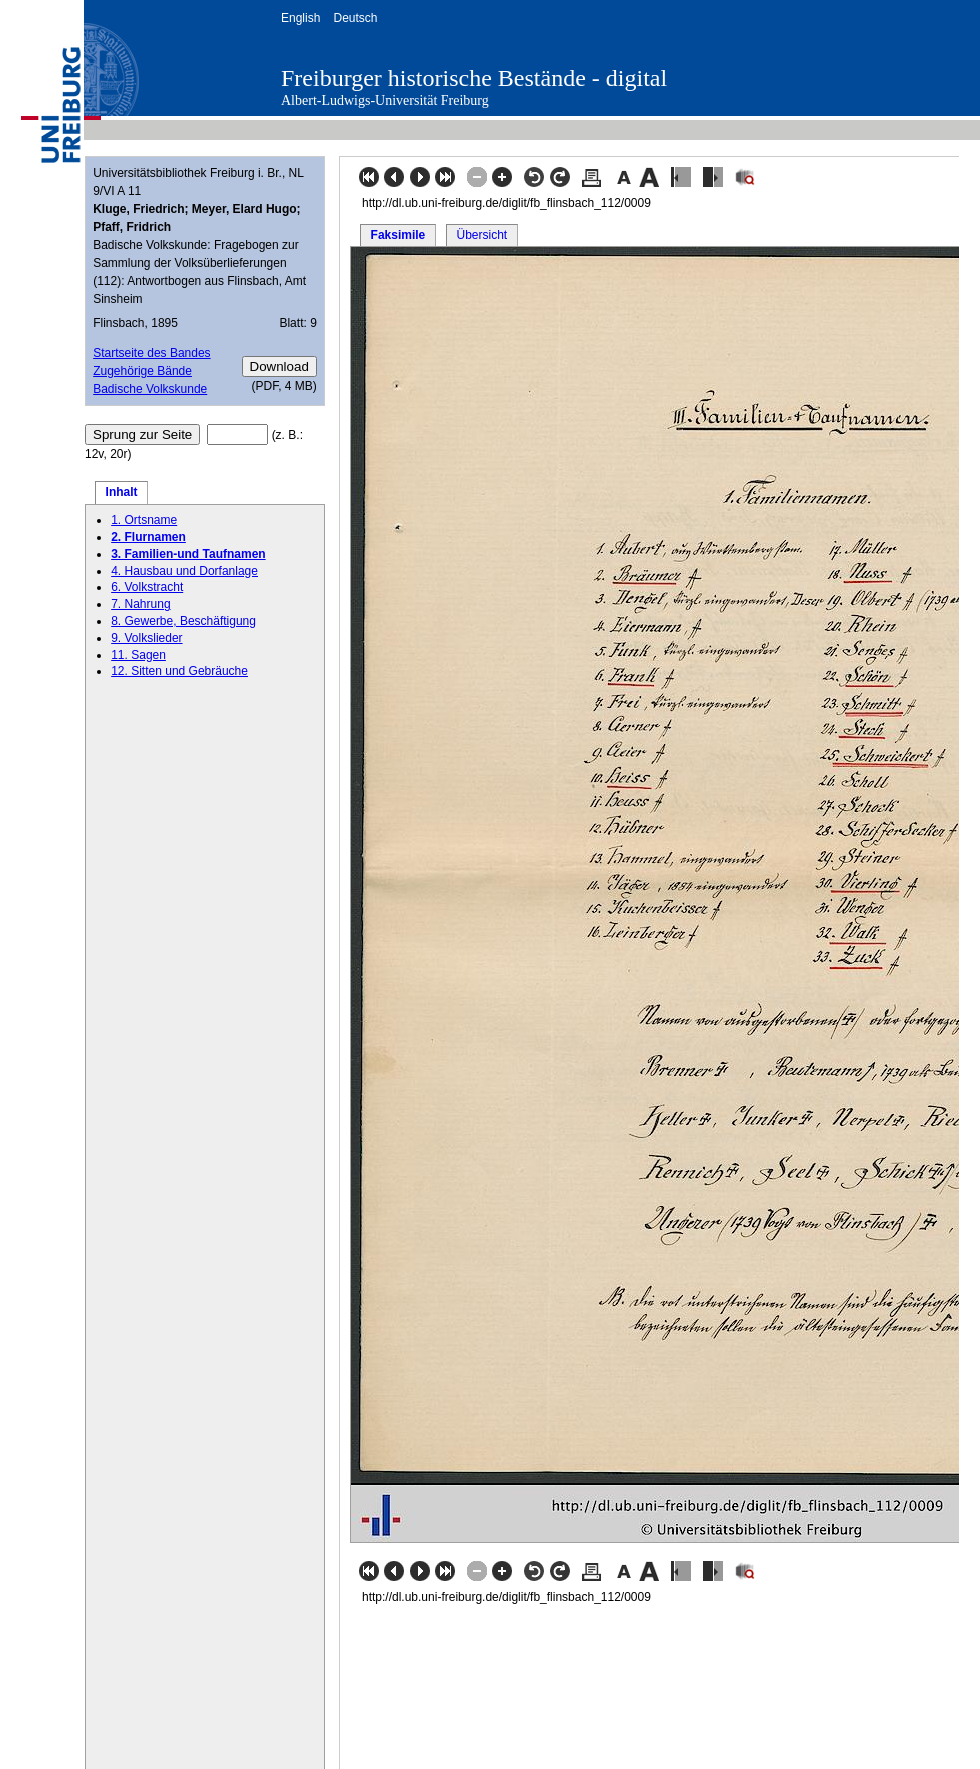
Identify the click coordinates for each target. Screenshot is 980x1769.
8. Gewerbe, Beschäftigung (183, 621)
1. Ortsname (144, 520)
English (300, 18)
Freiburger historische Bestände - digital (474, 78)
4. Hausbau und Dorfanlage (184, 571)
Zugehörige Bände (142, 371)
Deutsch (355, 18)
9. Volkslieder (146, 638)
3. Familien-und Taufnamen (188, 554)
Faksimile (398, 235)
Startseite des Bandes (151, 353)
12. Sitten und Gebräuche (179, 671)
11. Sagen (138, 655)
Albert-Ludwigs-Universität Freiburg (385, 100)
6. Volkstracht (147, 587)
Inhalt (122, 492)
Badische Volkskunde (150, 389)
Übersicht (481, 235)
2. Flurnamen (148, 537)
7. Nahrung (140, 604)
